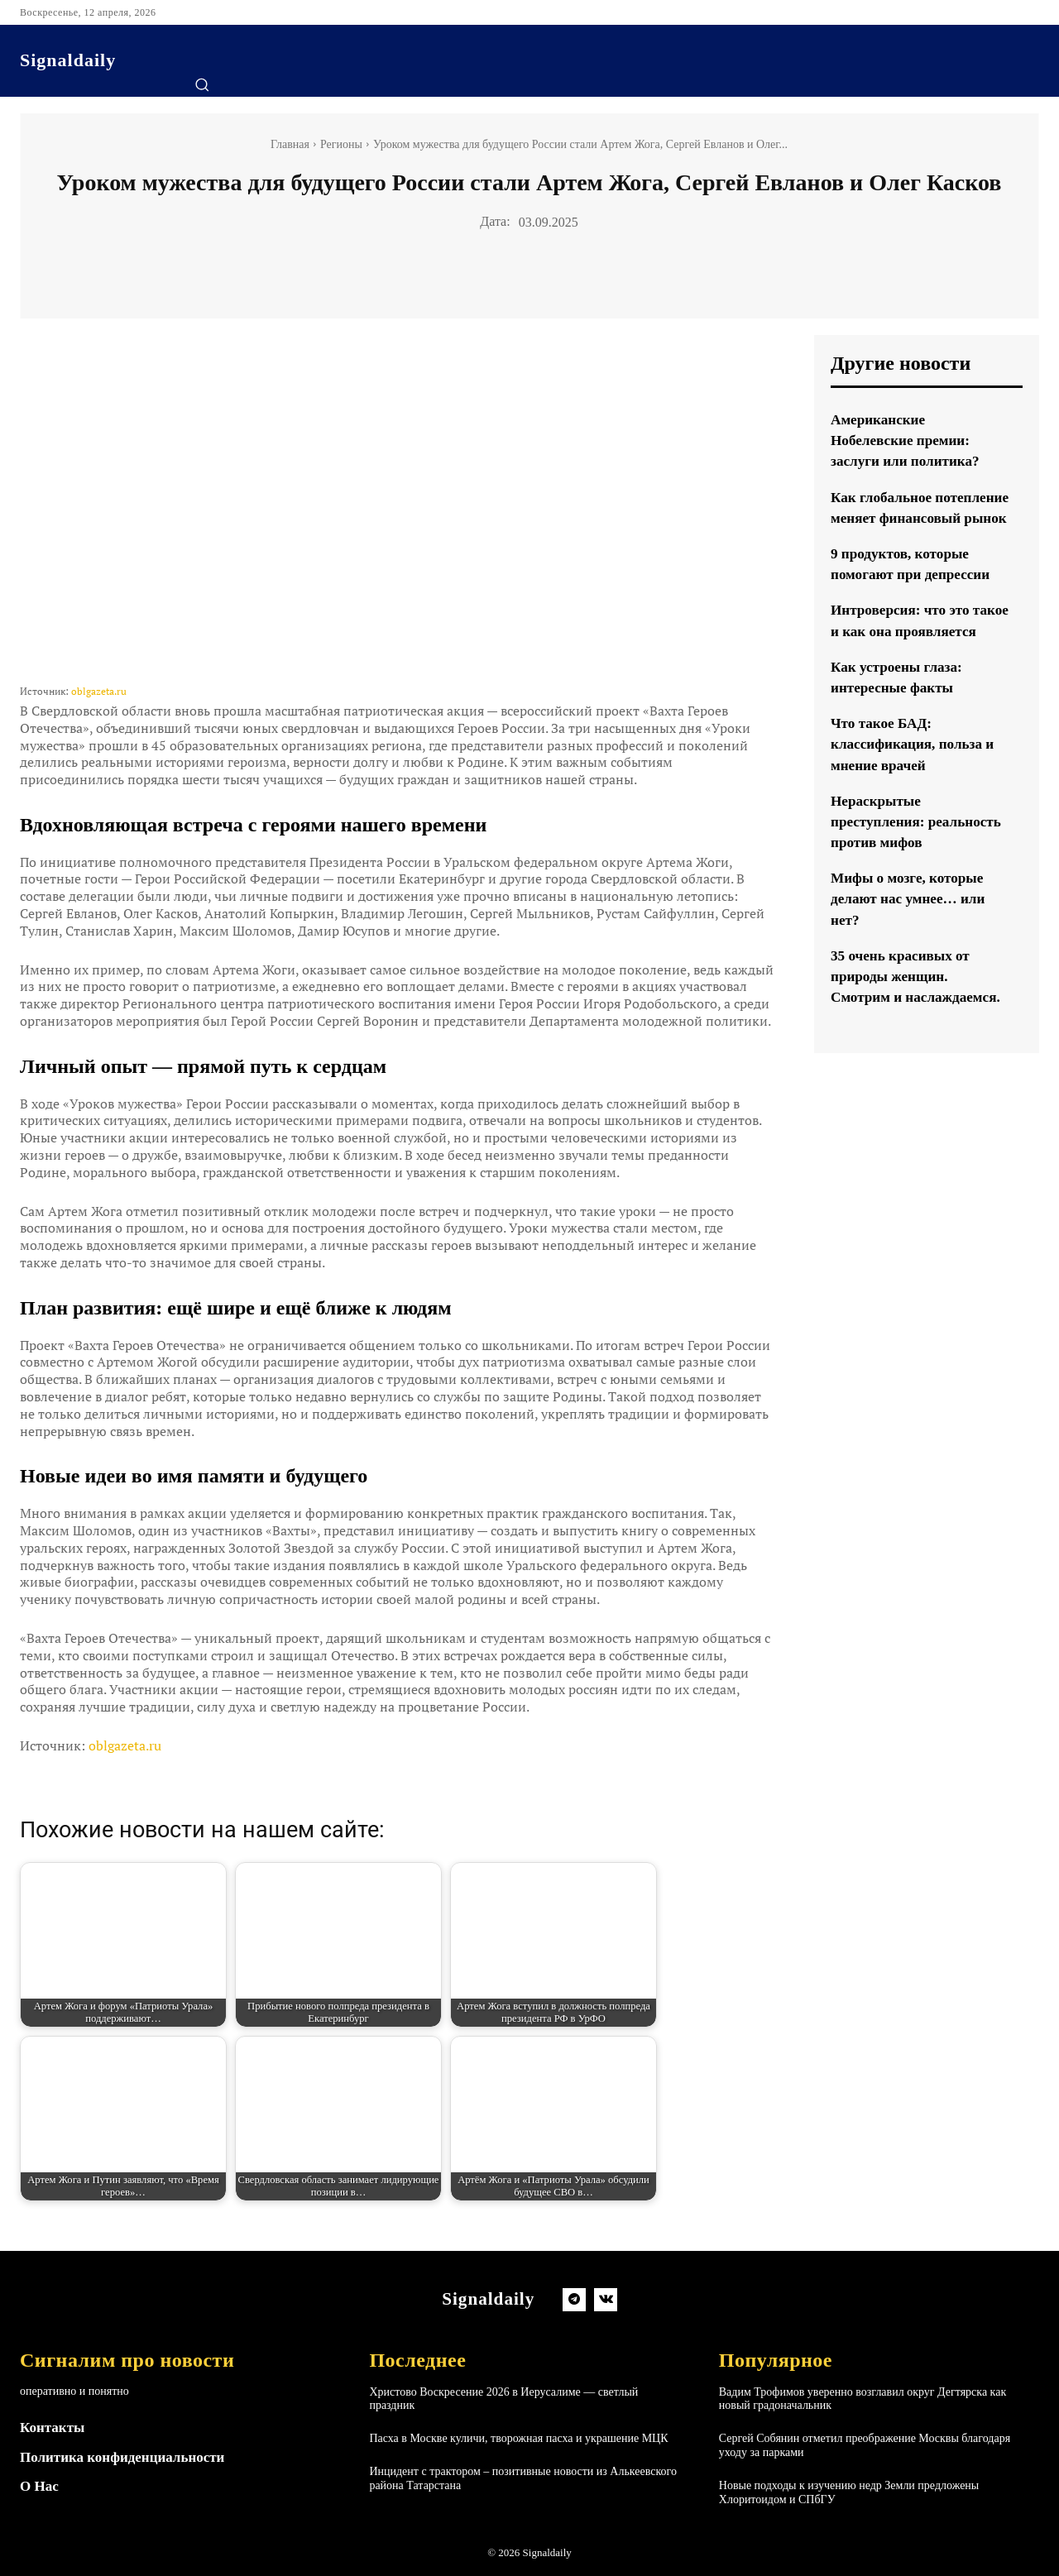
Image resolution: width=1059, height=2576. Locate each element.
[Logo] (68, 60)
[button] (201, 84)
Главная (290, 144)
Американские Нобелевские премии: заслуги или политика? (909, 440)
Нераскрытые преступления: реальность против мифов (919, 863)
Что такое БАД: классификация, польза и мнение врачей (916, 786)
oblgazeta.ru (99, 691)
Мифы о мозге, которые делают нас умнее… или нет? (912, 941)
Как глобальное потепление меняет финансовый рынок (898, 518)
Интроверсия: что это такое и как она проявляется (903, 652)
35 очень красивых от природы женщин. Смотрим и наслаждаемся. (920, 1017)
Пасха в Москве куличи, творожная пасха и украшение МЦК (518, 2438)
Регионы (341, 144)
